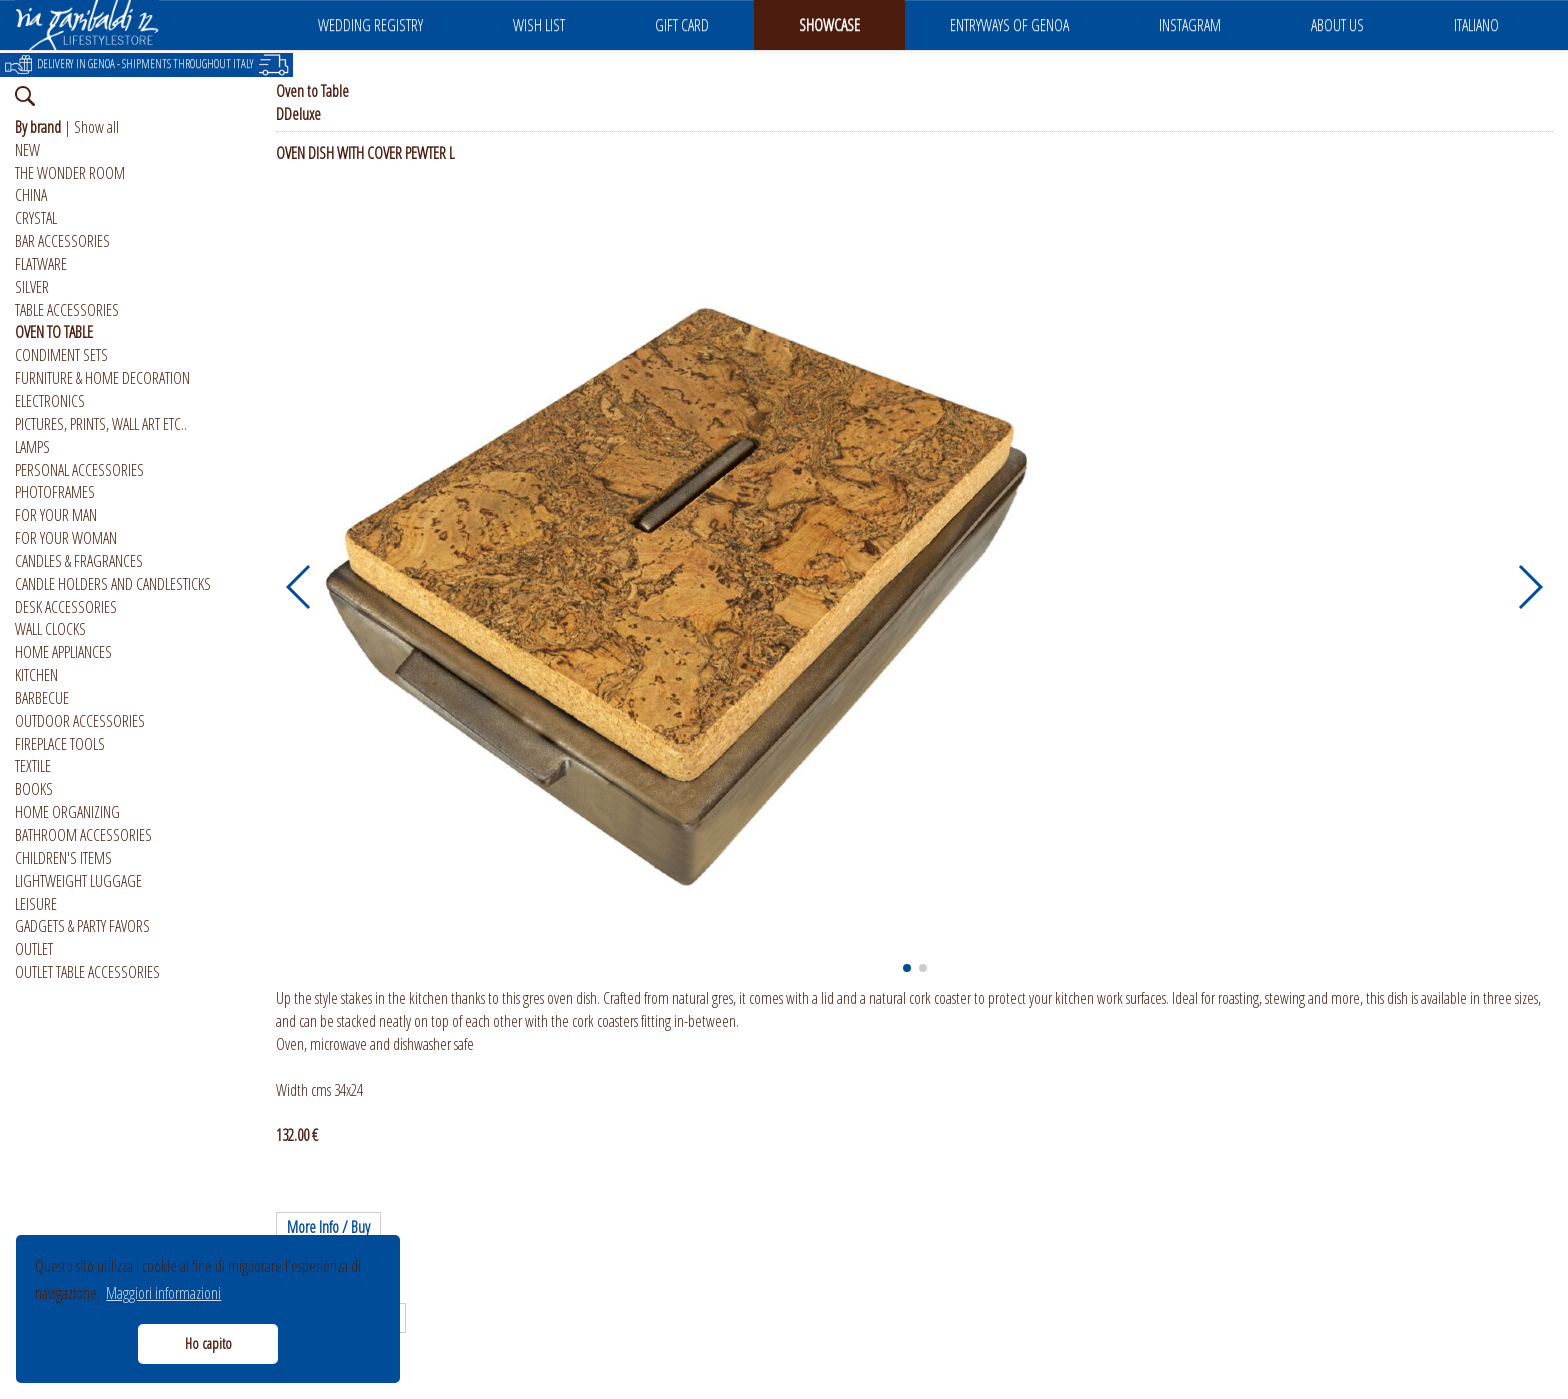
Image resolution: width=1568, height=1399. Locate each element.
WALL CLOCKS (50, 629)
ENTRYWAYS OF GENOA (1009, 25)
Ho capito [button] (208, 1343)
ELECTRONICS (50, 401)
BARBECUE (42, 698)
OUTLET (34, 949)
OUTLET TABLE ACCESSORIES (87, 972)
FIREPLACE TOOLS (60, 744)
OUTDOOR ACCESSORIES (80, 721)
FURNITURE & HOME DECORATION (102, 378)
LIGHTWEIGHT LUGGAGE (78, 881)
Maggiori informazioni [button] (163, 1293)
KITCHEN (36, 675)
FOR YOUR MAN (56, 515)
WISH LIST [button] (539, 25)
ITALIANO (1476, 25)
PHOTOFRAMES (55, 492)
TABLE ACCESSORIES (67, 310)
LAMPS (32, 447)
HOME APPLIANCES (63, 652)
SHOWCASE (829, 25)
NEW (27, 150)
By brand (38, 127)
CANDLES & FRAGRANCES (79, 561)
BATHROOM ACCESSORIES (83, 835)
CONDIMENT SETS (61, 355)
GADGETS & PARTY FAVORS (82, 926)
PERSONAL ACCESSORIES (79, 470)
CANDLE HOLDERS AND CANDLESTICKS (113, 584)
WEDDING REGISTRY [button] (370, 25)
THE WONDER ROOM (70, 173)
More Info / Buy (328, 1227)
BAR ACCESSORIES (62, 241)
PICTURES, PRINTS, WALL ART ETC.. (101, 424)
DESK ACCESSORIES (66, 607)
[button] (299, 587)
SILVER (32, 287)
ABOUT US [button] (1337, 25)
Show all (96, 127)
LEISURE (36, 904)
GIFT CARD (682, 25)
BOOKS (34, 789)
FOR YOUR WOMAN (66, 538)
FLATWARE (41, 264)
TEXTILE (33, 766)
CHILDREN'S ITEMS (63, 858)
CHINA (31, 195)
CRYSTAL (36, 218)
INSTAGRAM (1190, 25)
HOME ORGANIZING (67, 812)
